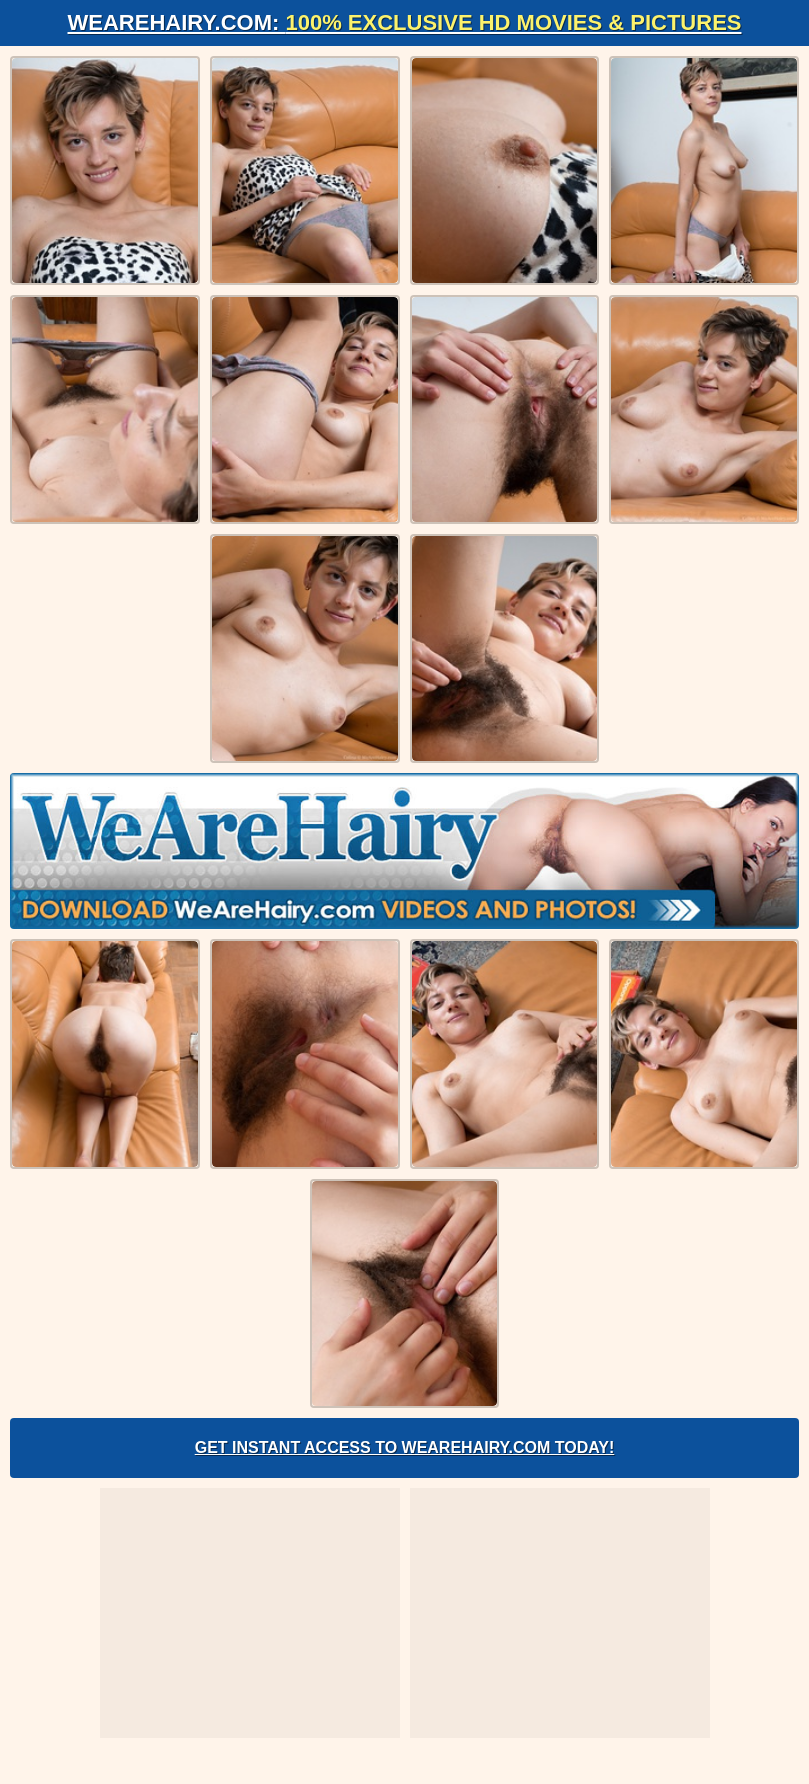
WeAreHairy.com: (405, 22)
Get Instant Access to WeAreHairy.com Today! (405, 1447)
